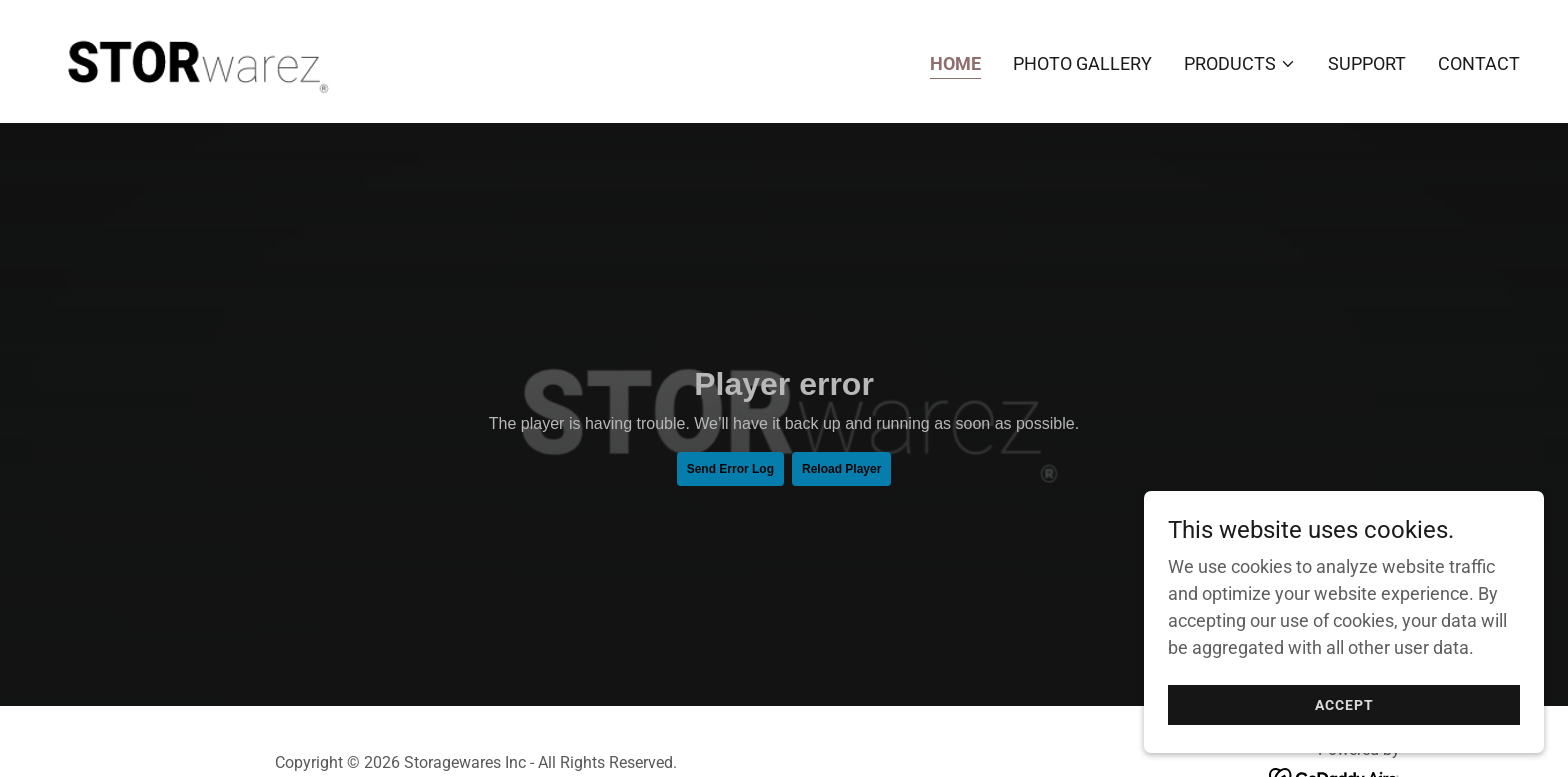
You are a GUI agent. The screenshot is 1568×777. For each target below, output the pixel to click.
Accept (1344, 705)
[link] (194, 59)
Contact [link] (1479, 63)
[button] (1240, 64)
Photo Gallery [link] (1082, 63)
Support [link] (1367, 63)
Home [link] (955, 63)
